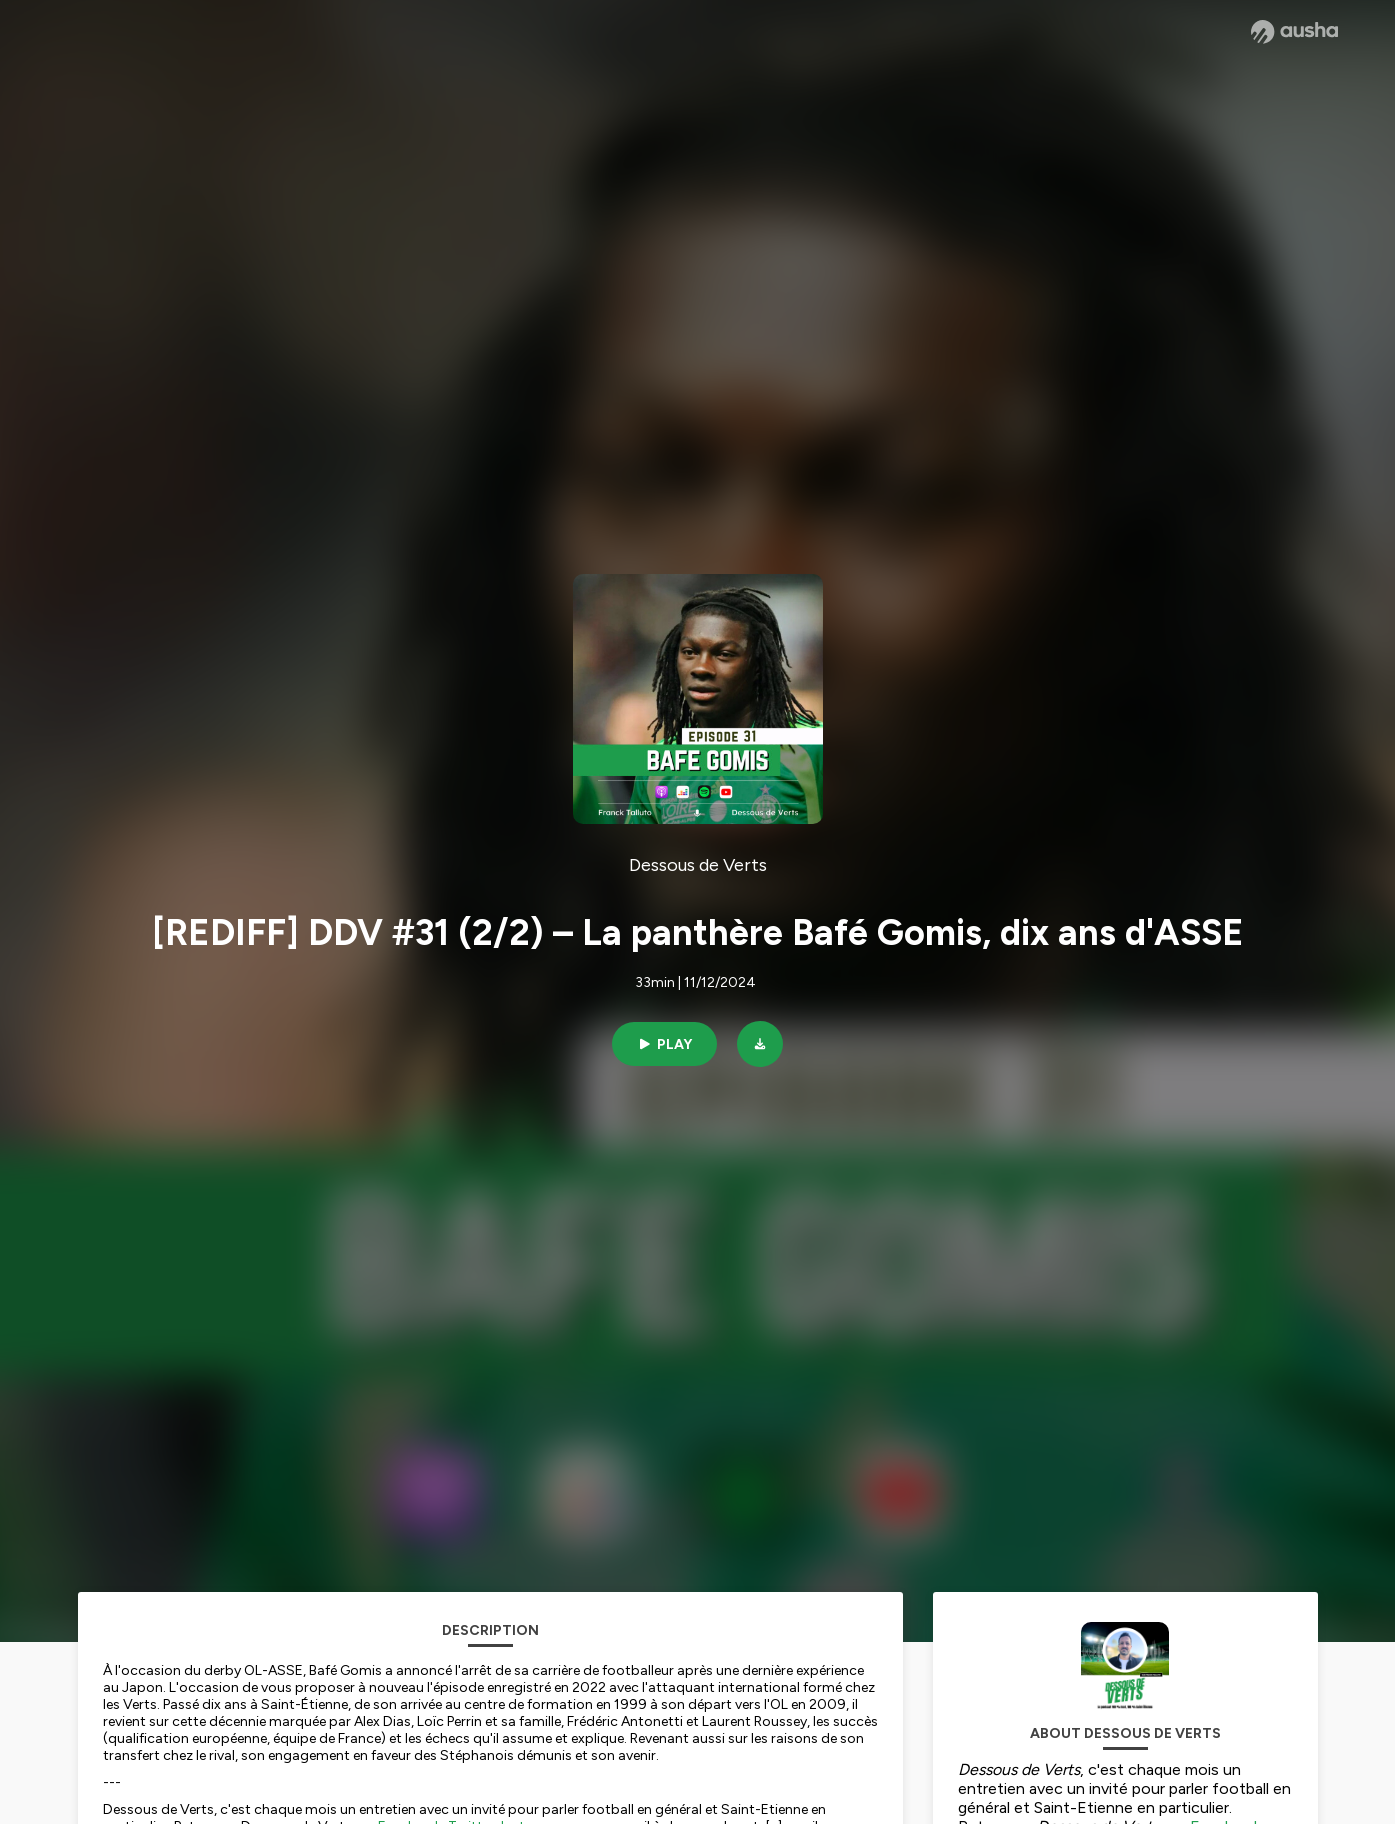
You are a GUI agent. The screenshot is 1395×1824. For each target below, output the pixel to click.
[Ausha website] (1294, 32)
